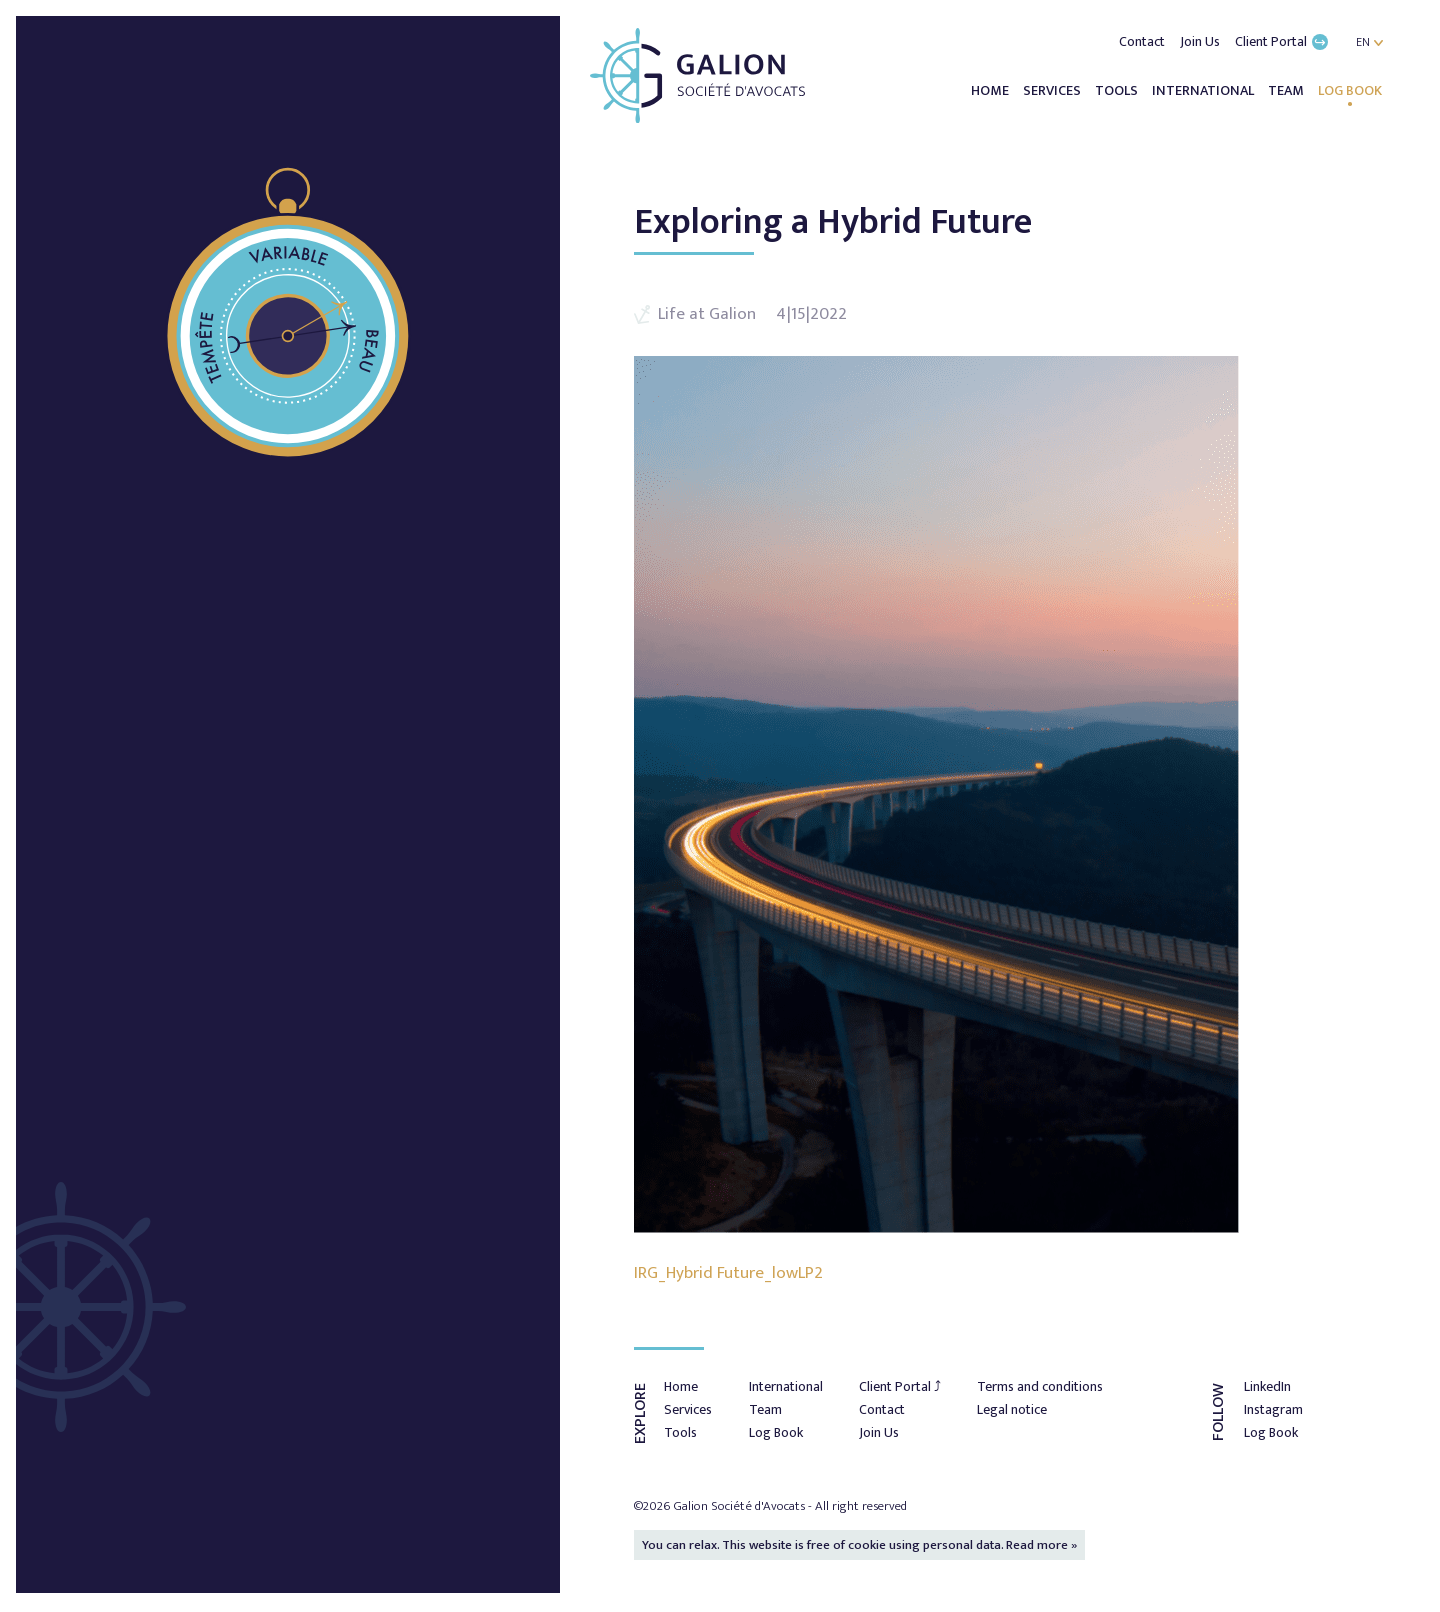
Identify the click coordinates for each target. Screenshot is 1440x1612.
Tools (1118, 90)
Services (1053, 90)
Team (1287, 90)
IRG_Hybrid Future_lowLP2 (728, 1273)
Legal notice (1012, 1409)
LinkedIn (1267, 1386)
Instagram (1273, 1409)
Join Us (1201, 41)
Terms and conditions (1040, 1386)
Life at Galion (707, 314)
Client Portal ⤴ (900, 1386)
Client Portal (1281, 41)
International (1204, 90)
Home (991, 90)
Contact (1143, 41)
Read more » (1041, 1545)
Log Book (1350, 90)
